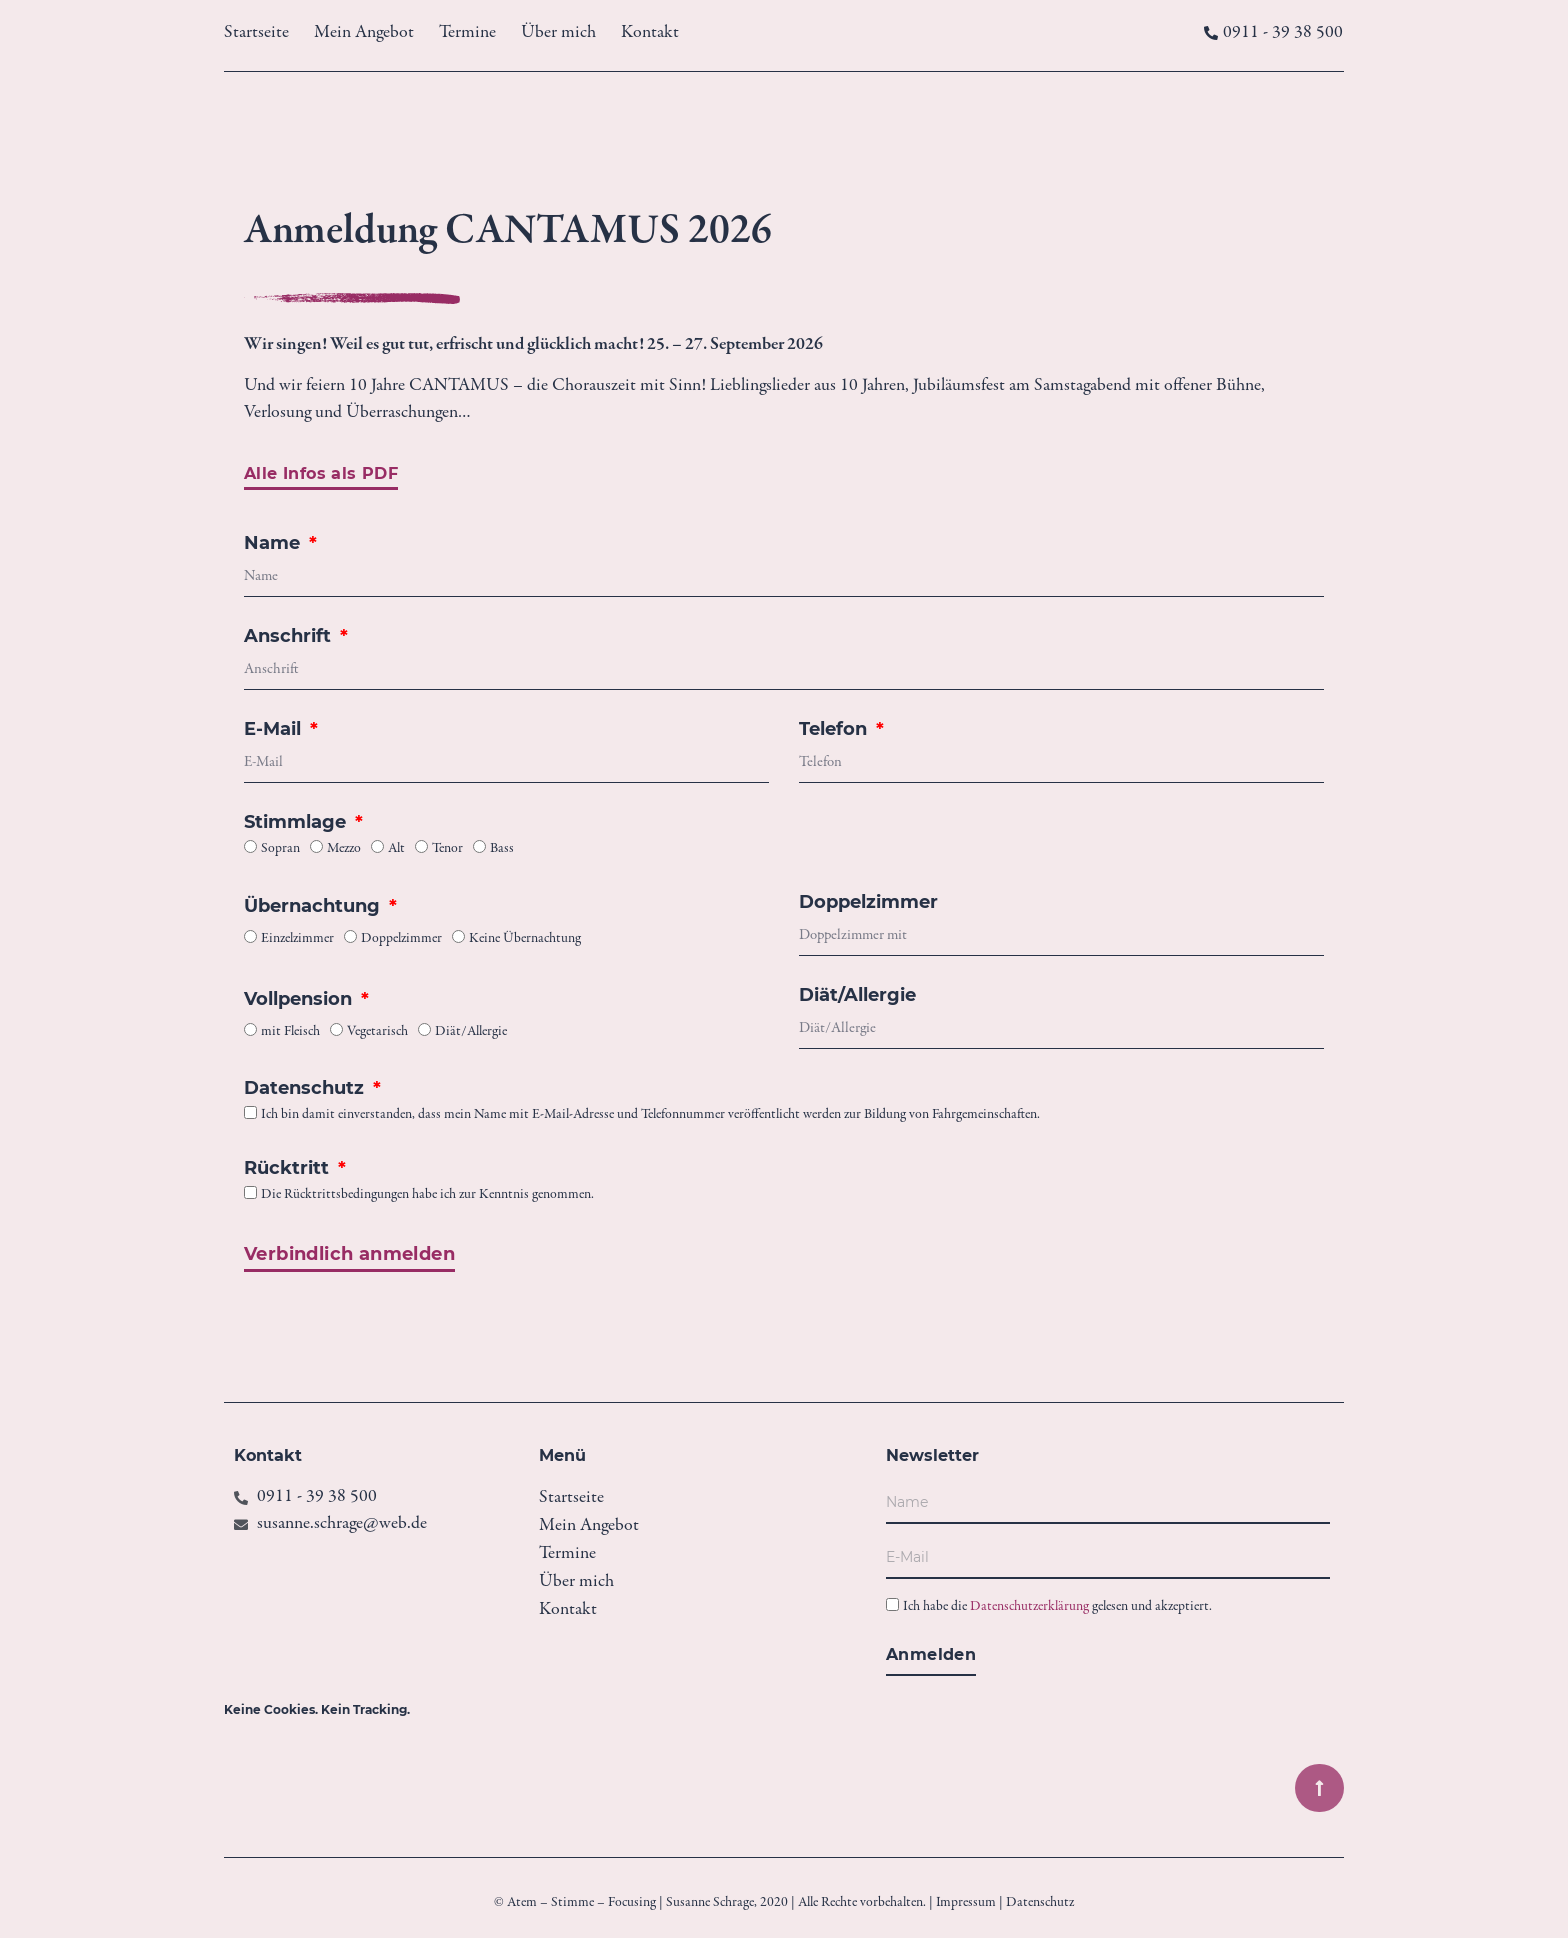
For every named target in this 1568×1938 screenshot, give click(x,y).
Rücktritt (289, 1169)
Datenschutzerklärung (1029, 1608)
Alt (396, 850)
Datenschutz (306, 1089)
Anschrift (290, 637)
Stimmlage (297, 823)
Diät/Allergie (471, 1033)
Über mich (558, 33)
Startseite (256, 33)
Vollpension (300, 1000)
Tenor (447, 850)
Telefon (835, 730)
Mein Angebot (364, 33)
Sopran (280, 850)
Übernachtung (314, 907)
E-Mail (275, 730)
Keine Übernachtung (525, 940)
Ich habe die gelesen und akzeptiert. (1057, 1608)
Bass (502, 850)
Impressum (966, 1903)
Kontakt (650, 33)
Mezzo (344, 850)
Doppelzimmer (401, 940)
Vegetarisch (377, 1033)
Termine (467, 33)
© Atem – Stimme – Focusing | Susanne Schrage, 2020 (641, 1903)
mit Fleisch (290, 1033)
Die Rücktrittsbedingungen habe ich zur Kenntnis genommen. (427, 1196)
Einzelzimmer (297, 940)
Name (274, 544)
